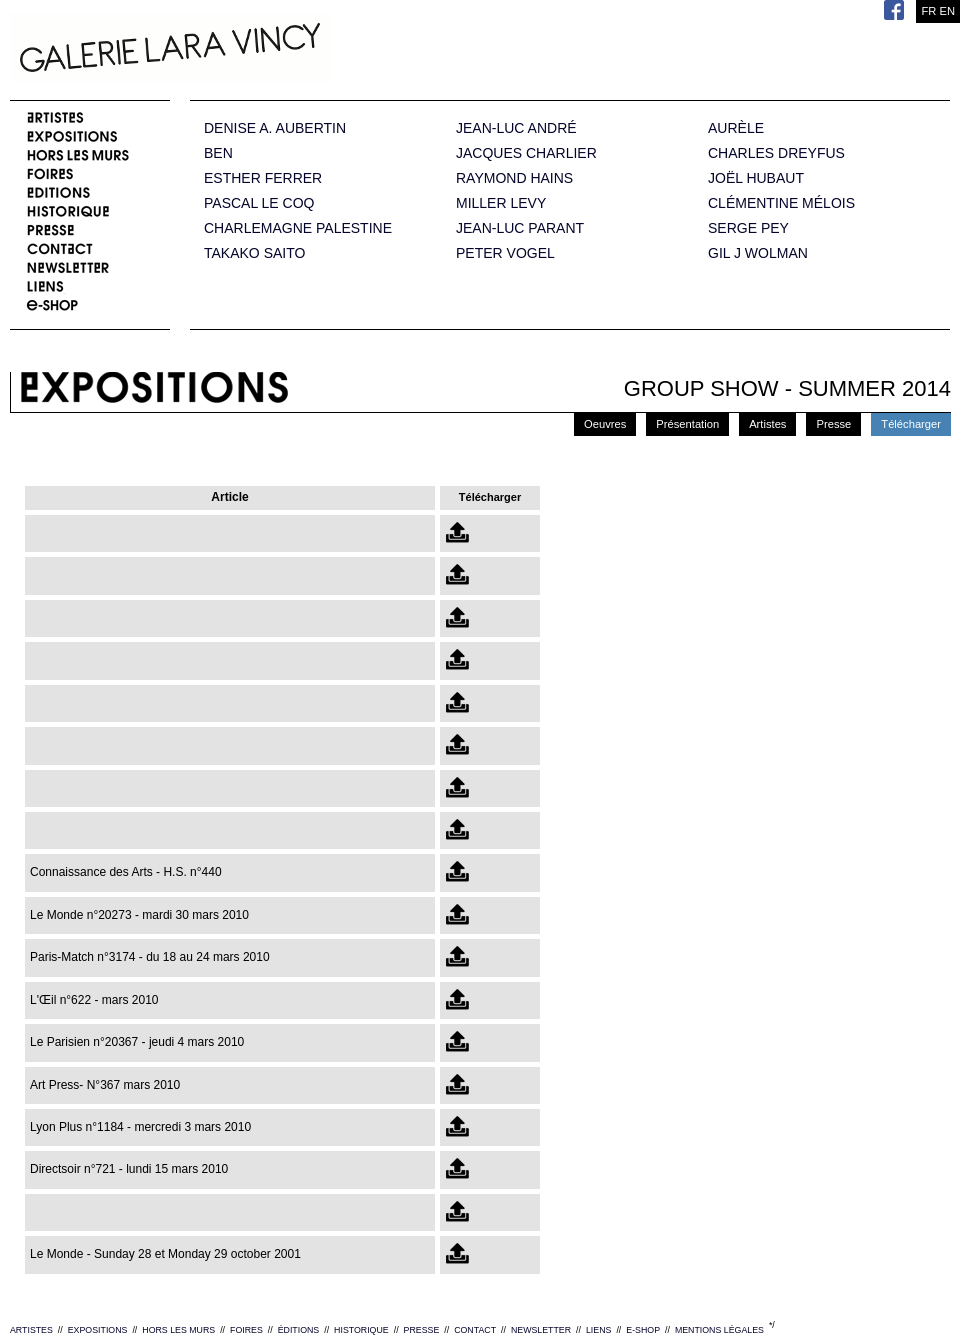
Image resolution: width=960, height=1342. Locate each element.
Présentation (687, 424)
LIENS (598, 1330)
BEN (218, 153)
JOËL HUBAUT (756, 178)
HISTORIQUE (361, 1330)
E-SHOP (643, 1330)
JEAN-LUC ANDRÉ (516, 128)
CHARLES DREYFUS (776, 153)
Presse (833, 424)
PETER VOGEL (505, 253)
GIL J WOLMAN (758, 253)
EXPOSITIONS (98, 1330)
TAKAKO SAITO (254, 253)
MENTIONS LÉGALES (719, 1330)
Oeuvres (605, 424)
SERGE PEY (748, 228)
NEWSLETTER (541, 1330)
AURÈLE (736, 128)
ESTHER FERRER (263, 178)
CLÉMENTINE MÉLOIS (781, 203)
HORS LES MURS (178, 1330)
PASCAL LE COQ (259, 203)
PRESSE (422, 1330)
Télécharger (911, 424)
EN (947, 11)
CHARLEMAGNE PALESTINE (298, 228)
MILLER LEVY (501, 203)
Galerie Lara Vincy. (270, 50)
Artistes (767, 424)
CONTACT (475, 1330)
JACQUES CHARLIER (526, 153)
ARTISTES (31, 1330)
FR (928, 11)
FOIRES (246, 1330)
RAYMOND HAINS (514, 178)
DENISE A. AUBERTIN (275, 128)
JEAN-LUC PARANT (520, 228)
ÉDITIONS (299, 1330)
